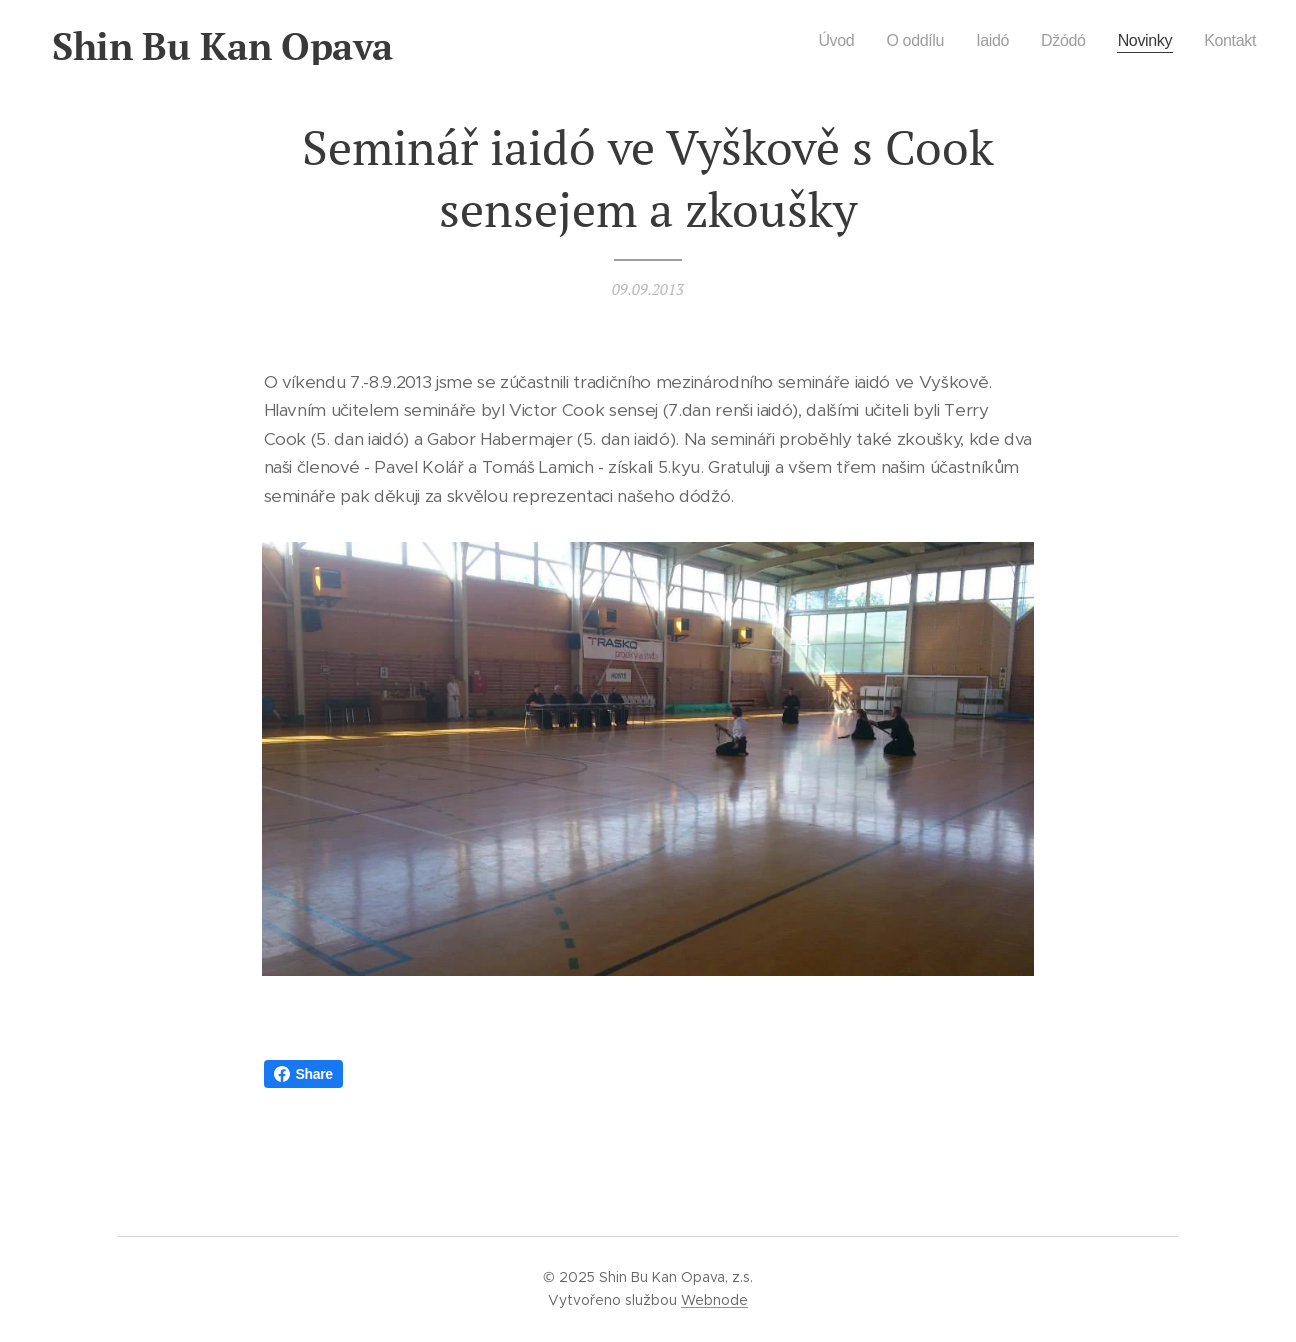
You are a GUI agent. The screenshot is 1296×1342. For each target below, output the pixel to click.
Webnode (714, 1300)
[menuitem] (824, 41)
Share (303, 1074)
